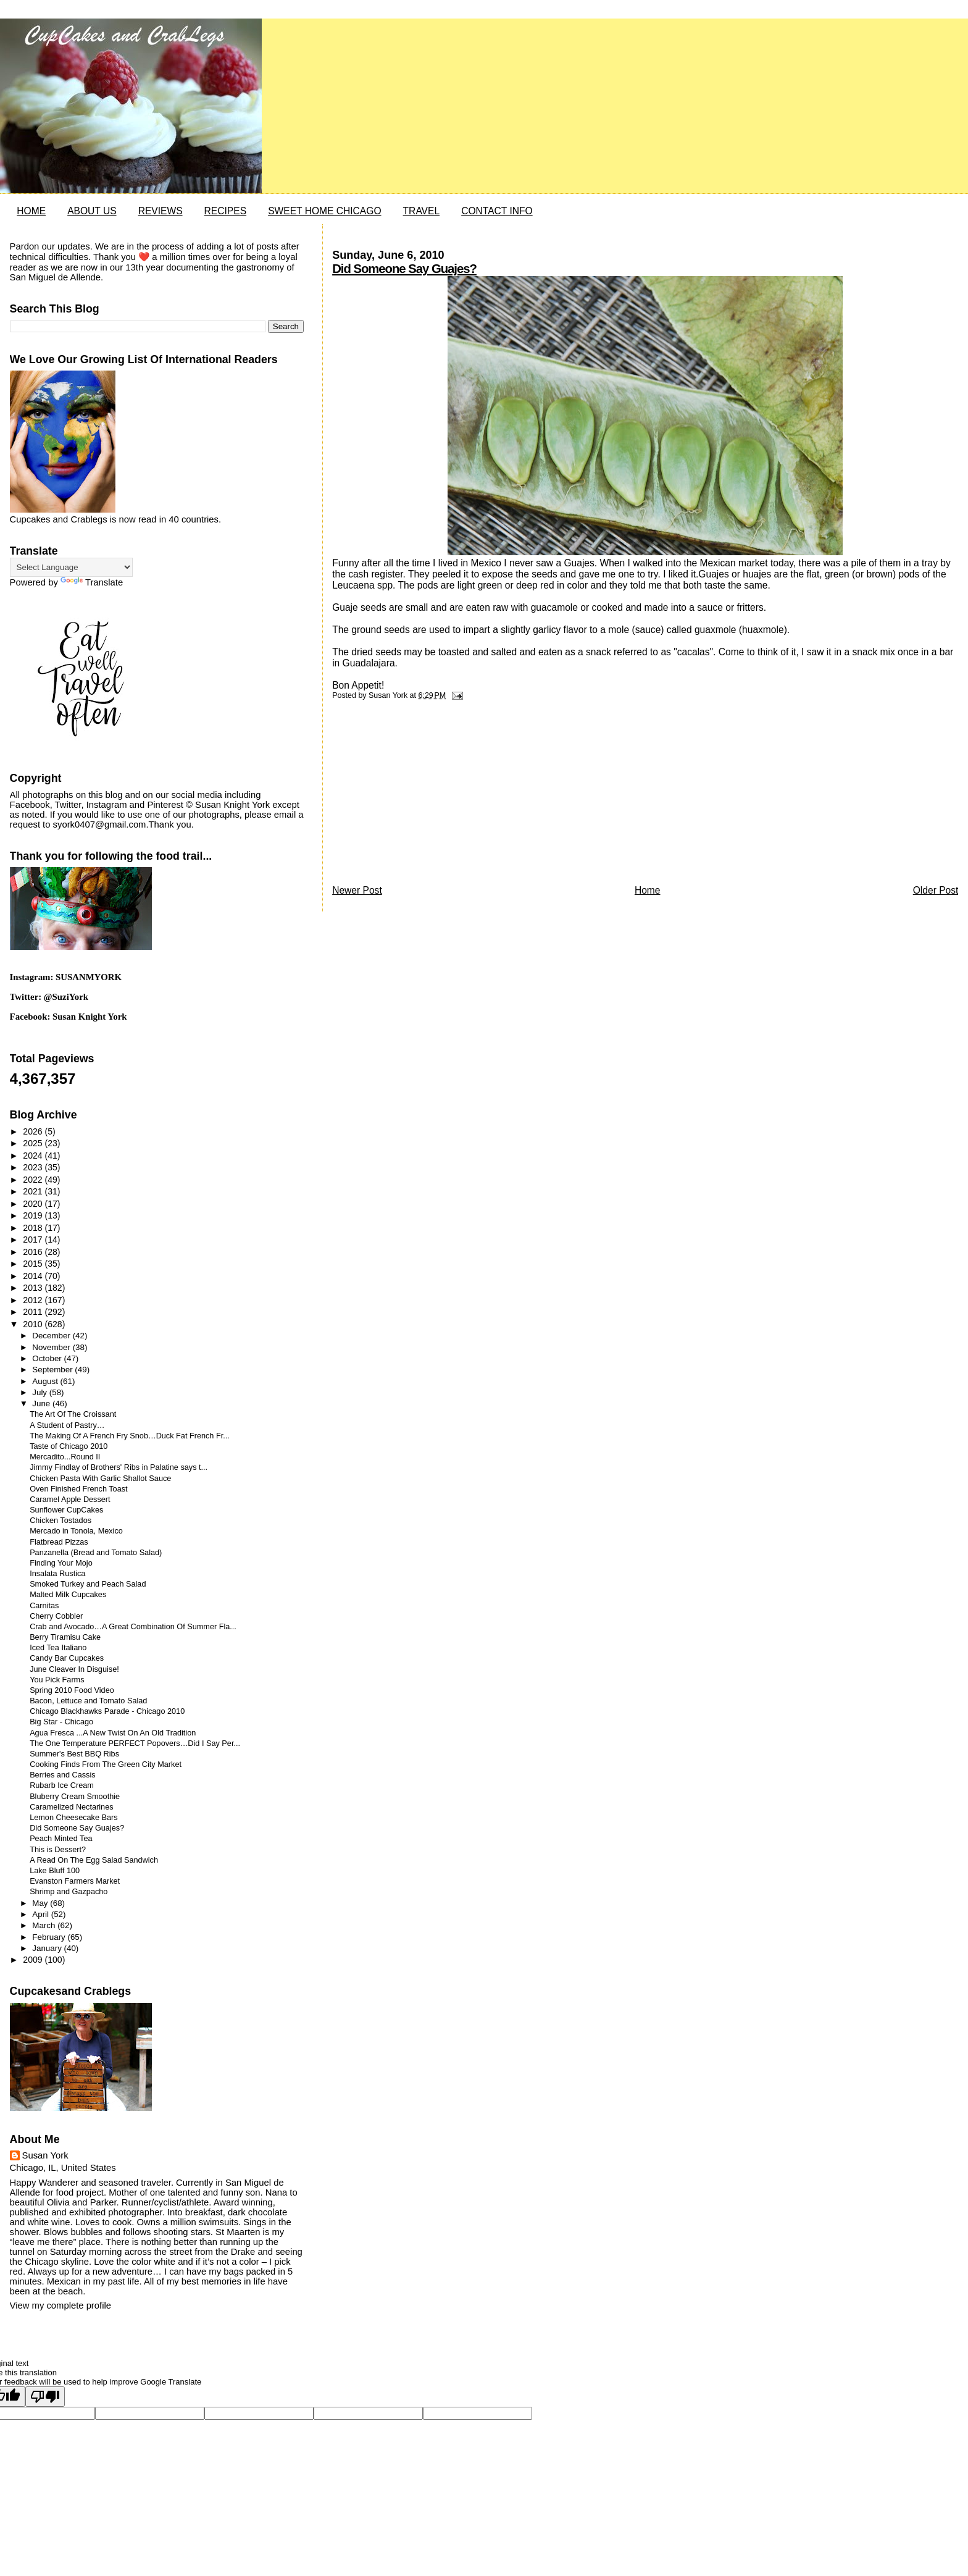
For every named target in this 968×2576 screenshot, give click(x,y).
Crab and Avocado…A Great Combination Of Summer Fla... (133, 1626)
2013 (33, 1288)
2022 (33, 1180)
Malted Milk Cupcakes (68, 1594)
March (44, 1925)
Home (648, 890)
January (48, 1948)
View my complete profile (60, 2305)
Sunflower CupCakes (66, 1510)
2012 (33, 1300)
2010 (33, 1324)
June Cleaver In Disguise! (74, 1669)
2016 (33, 1252)
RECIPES (225, 211)
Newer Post (357, 890)
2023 (33, 1167)
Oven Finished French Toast (78, 1489)
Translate (91, 582)
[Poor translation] (45, 2396)
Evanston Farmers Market (75, 1881)
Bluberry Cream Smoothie (75, 1796)
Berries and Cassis (62, 1775)
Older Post (936, 890)
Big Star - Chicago (61, 1722)
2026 (33, 1131)
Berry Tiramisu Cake (65, 1637)
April (41, 1914)
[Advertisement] (424, 795)
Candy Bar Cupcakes (67, 1658)
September (53, 1369)
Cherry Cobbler (56, 1616)
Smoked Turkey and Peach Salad (88, 1584)
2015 (33, 1264)
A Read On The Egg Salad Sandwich (94, 1860)
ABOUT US (91, 211)
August (46, 1381)
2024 (33, 1155)
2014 (33, 1276)
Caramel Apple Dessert (70, 1499)
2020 (33, 1204)
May (41, 1903)
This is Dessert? (58, 1849)
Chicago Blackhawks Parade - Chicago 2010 (107, 1711)
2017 (33, 1239)
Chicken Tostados (60, 1520)
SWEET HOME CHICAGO (324, 211)
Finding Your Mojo (61, 1563)
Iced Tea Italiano (58, 1647)
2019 (33, 1215)
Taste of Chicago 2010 (68, 1446)
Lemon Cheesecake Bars (73, 1817)
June (42, 1403)
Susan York (45, 2155)
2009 (33, 1960)
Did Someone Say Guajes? (404, 268)
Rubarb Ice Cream (62, 1785)
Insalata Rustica (57, 1573)
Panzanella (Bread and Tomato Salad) (96, 1552)
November (52, 1347)
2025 (33, 1143)
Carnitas (44, 1605)
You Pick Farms (57, 1680)
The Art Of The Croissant (73, 1414)
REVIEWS (160, 211)
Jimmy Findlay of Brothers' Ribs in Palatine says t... (118, 1467)
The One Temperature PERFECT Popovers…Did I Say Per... (135, 1743)
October (48, 1358)
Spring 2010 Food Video (72, 1690)
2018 (33, 1228)
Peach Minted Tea (61, 1838)
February (49, 1937)
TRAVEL (421, 211)
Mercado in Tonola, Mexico (76, 1531)
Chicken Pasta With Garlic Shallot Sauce (100, 1478)
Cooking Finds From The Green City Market (106, 1764)
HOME (31, 211)
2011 (33, 1312)
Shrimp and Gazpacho (68, 1891)
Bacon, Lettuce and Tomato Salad (88, 1701)
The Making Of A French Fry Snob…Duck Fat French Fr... (130, 1436)
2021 (33, 1191)
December (52, 1335)
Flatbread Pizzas (59, 1542)
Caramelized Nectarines (71, 1807)
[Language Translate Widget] (71, 567)
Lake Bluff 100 (55, 1870)
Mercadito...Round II (65, 1457)
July (40, 1392)
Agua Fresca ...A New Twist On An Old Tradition (113, 1733)
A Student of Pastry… (67, 1425)
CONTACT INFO (497, 211)
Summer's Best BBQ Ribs (74, 1754)
